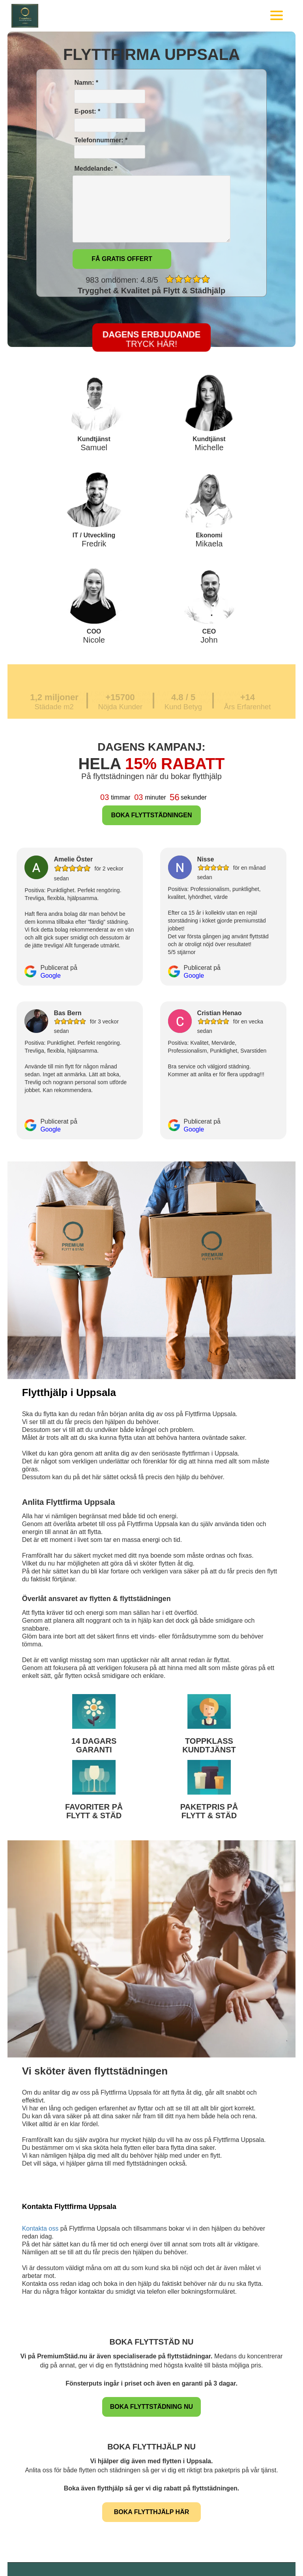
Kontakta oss (40, 2228)
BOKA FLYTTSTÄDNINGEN (151, 815)
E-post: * (86, 111)
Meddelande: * (95, 168)
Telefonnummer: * (109, 148)
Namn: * (85, 82)
